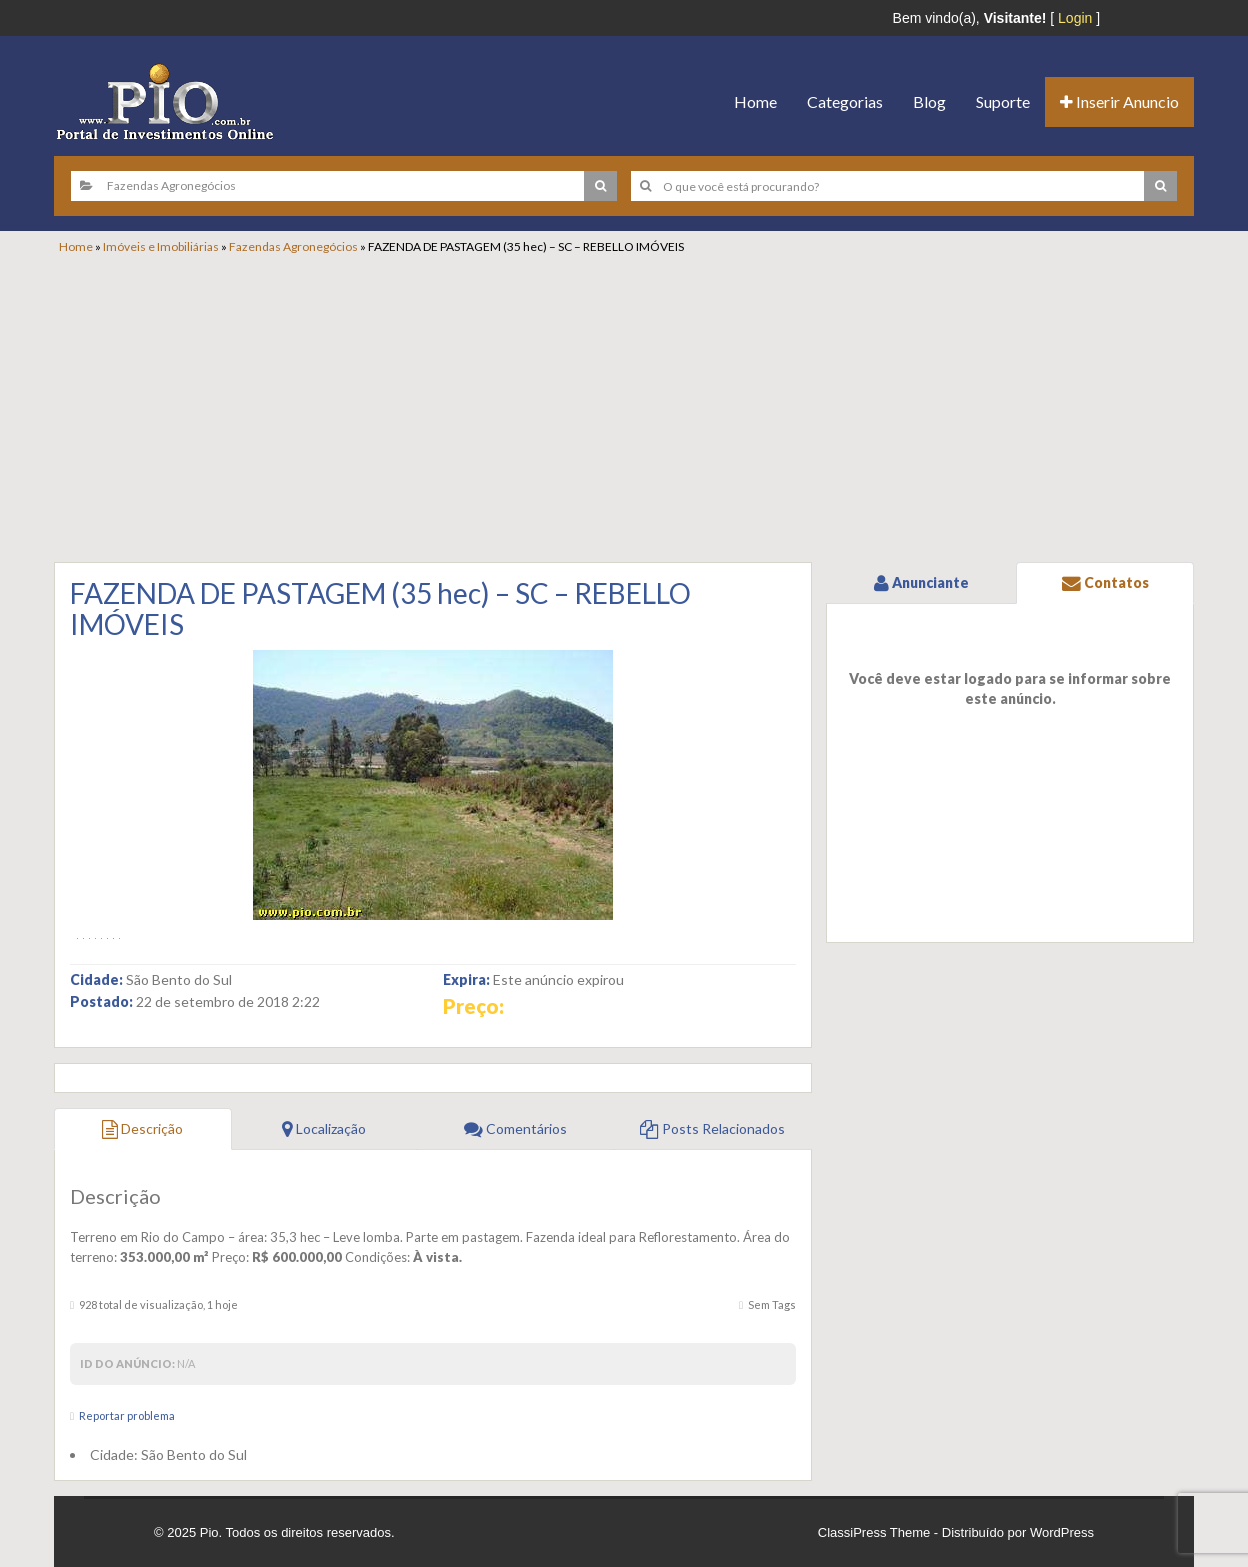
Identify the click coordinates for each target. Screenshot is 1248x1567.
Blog (929, 101)
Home (755, 101)
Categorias (845, 101)
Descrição (142, 1128)
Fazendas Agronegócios (293, 246)
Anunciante (921, 582)
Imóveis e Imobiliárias (161, 246)
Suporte (1003, 101)
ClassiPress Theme (874, 1532)
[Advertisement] (634, 405)
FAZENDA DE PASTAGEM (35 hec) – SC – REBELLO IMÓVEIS (380, 608)
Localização (324, 1128)
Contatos (1105, 582)
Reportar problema (127, 1415)
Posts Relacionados (712, 1128)
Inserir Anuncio (1119, 101)
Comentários (515, 1128)
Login (1075, 18)
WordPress (1062, 1532)
